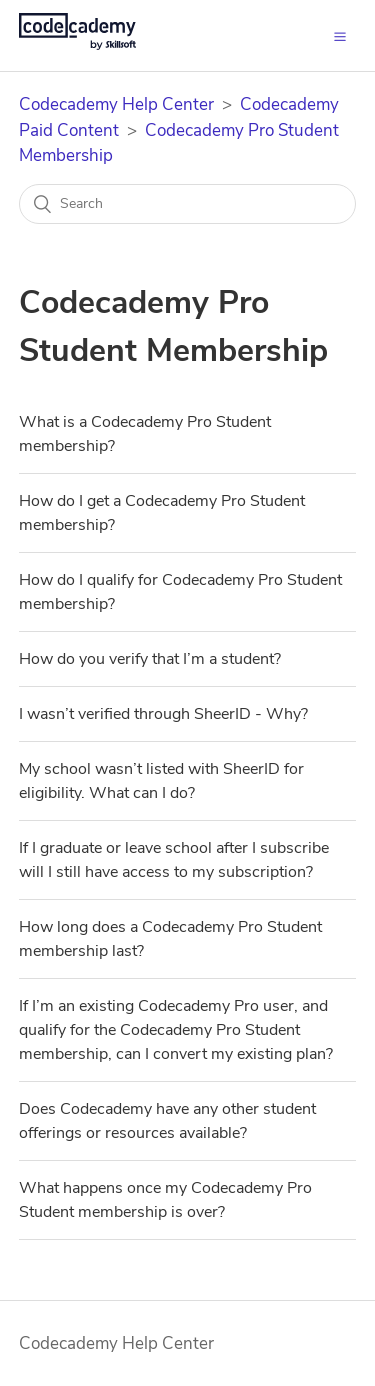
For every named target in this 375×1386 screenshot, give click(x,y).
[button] (340, 35)
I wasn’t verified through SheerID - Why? (163, 714)
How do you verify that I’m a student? (150, 659)
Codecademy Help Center (116, 104)
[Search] (188, 204)
